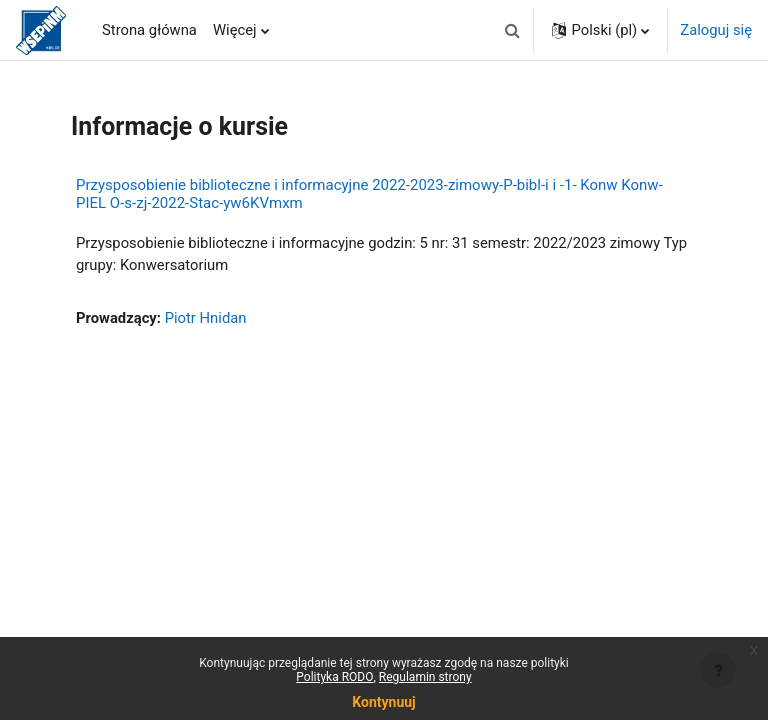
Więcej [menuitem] (235, 30)
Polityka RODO (334, 677)
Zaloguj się (716, 30)
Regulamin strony (425, 677)
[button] (512, 30)
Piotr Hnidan (206, 318)
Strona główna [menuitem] (149, 30)
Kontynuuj (383, 702)
